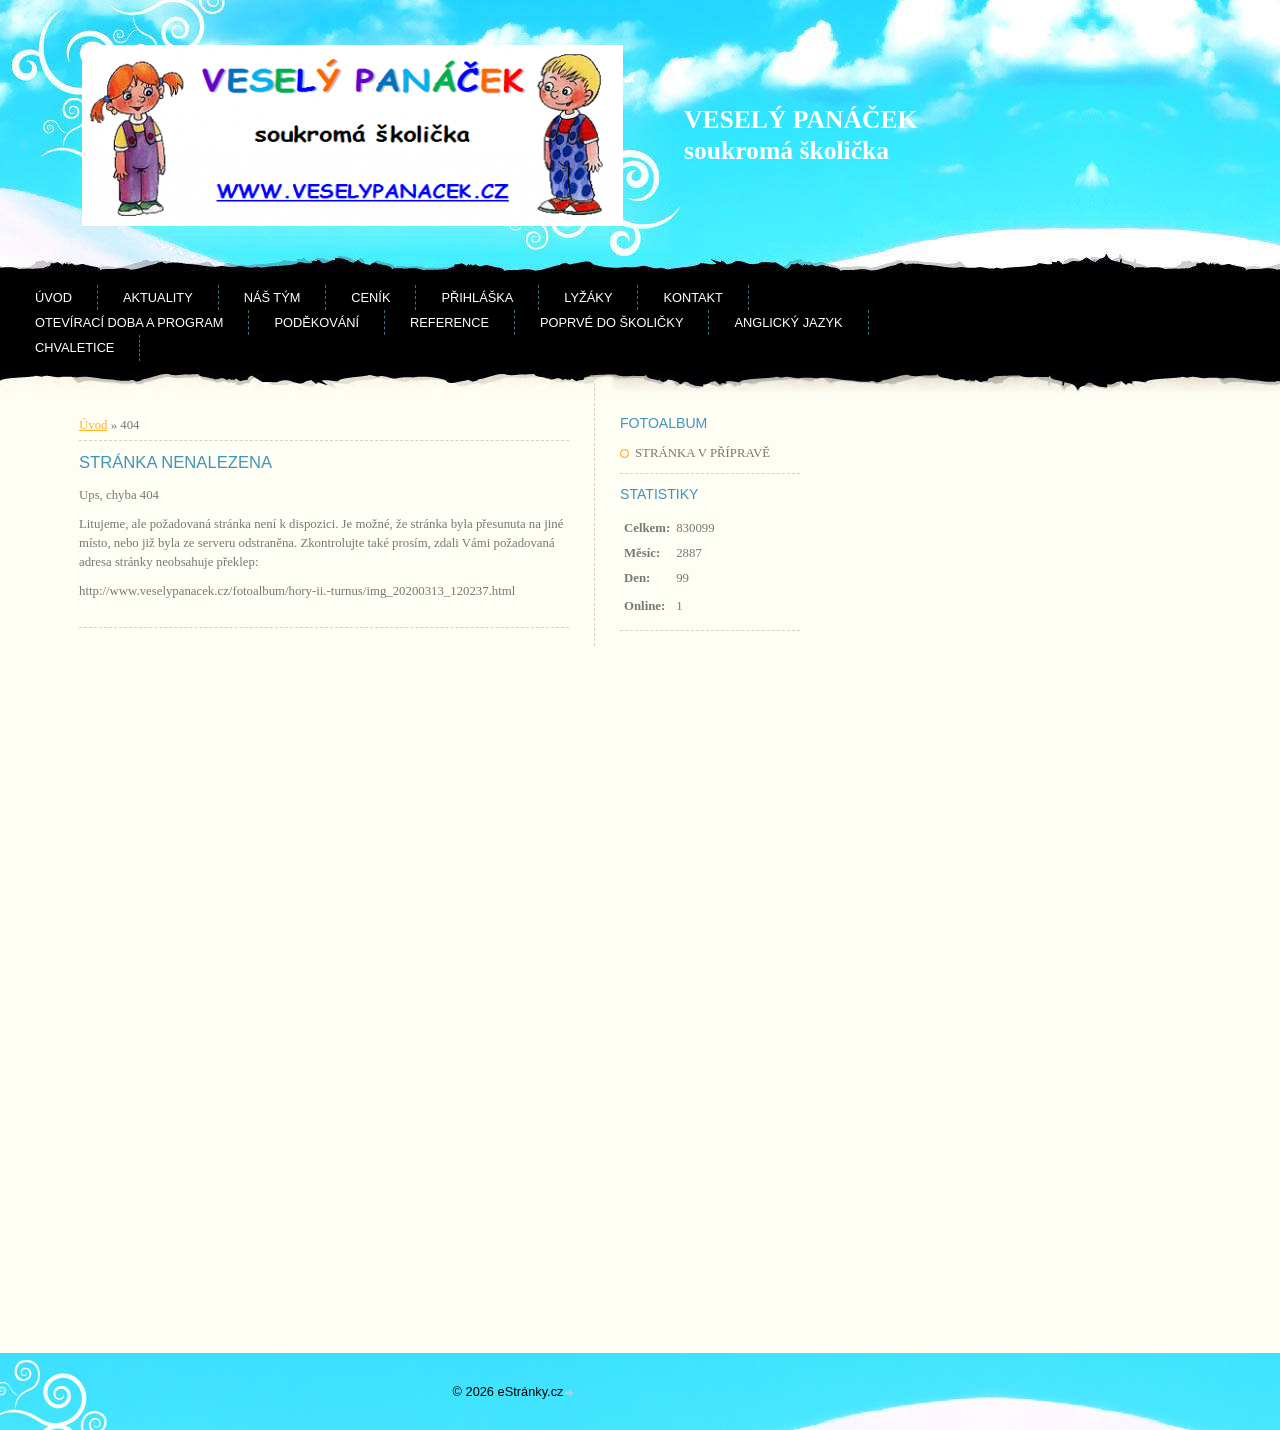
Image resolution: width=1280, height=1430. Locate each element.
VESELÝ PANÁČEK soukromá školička (800, 135)
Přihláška (477, 297)
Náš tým (272, 297)
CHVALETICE (74, 347)
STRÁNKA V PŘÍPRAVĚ (702, 453)
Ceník (370, 297)
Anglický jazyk (788, 322)
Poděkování (316, 322)
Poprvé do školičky (611, 322)
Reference (449, 322)
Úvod (53, 297)
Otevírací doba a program (129, 322)
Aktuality (158, 297)
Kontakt (693, 297)
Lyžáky (588, 297)
